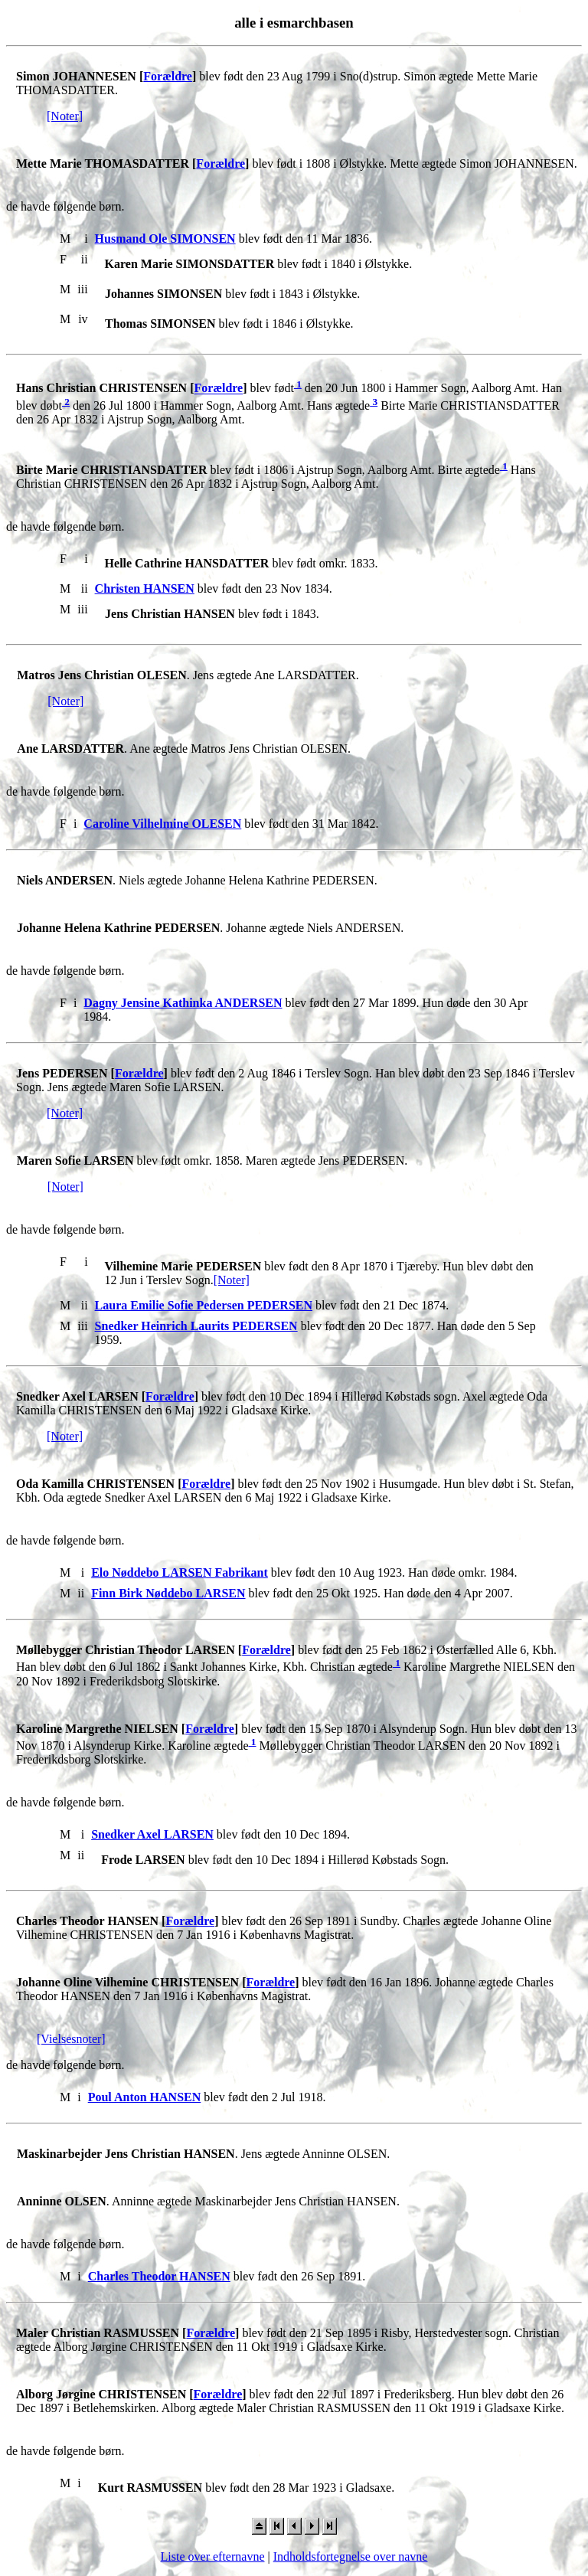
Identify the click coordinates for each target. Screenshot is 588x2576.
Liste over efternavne (213, 2556)
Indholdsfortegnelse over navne (350, 2556)
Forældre (167, 76)
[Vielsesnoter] (71, 2038)
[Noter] (65, 116)
